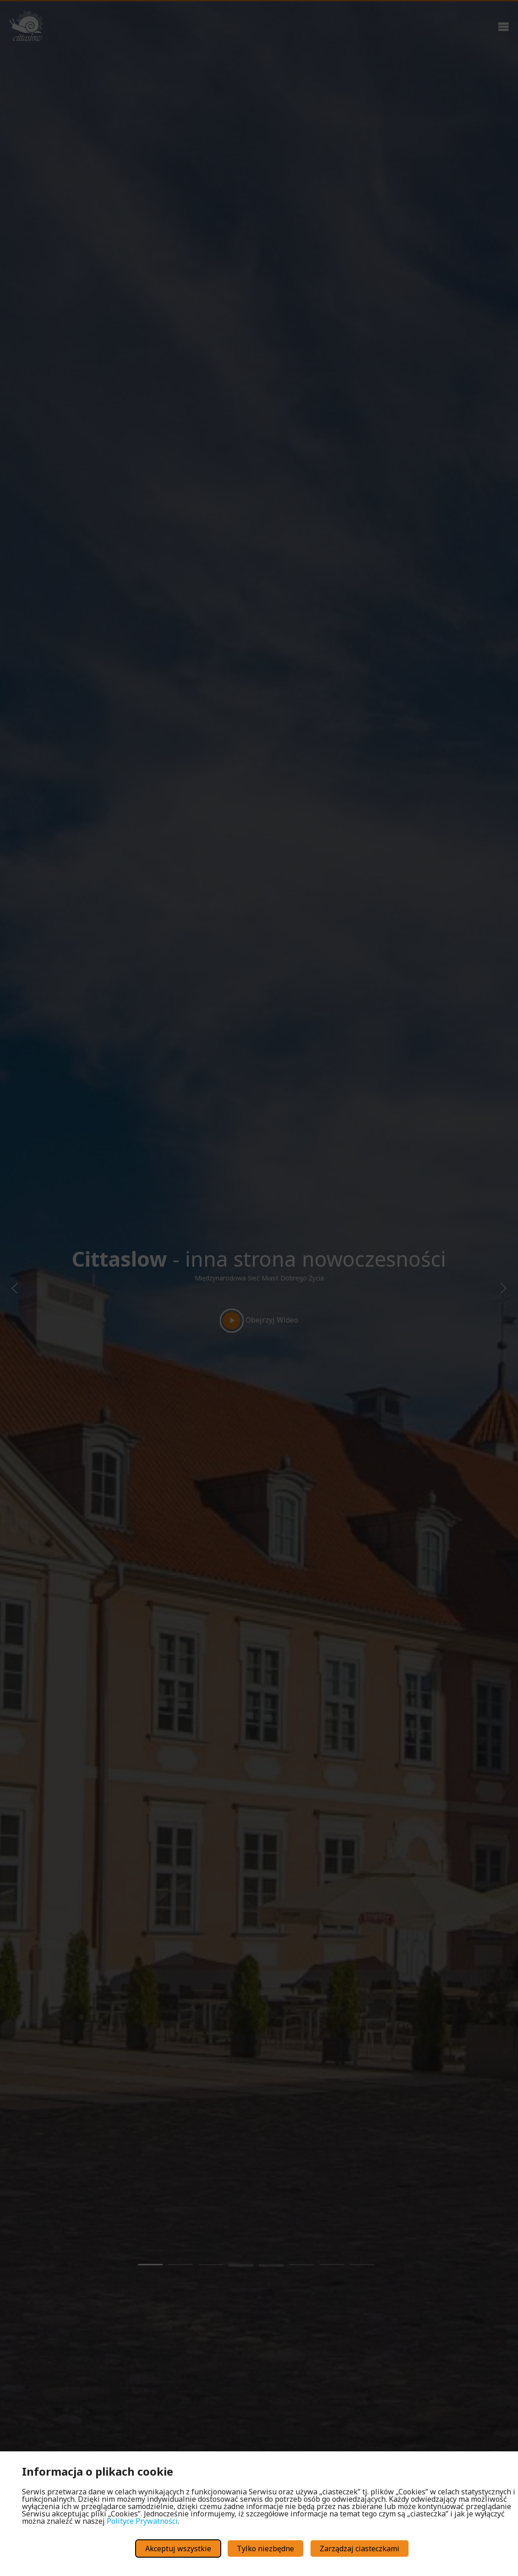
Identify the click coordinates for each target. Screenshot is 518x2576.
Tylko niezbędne (265, 2548)
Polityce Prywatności (142, 2521)
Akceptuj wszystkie (178, 2548)
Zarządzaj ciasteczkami (359, 2548)
